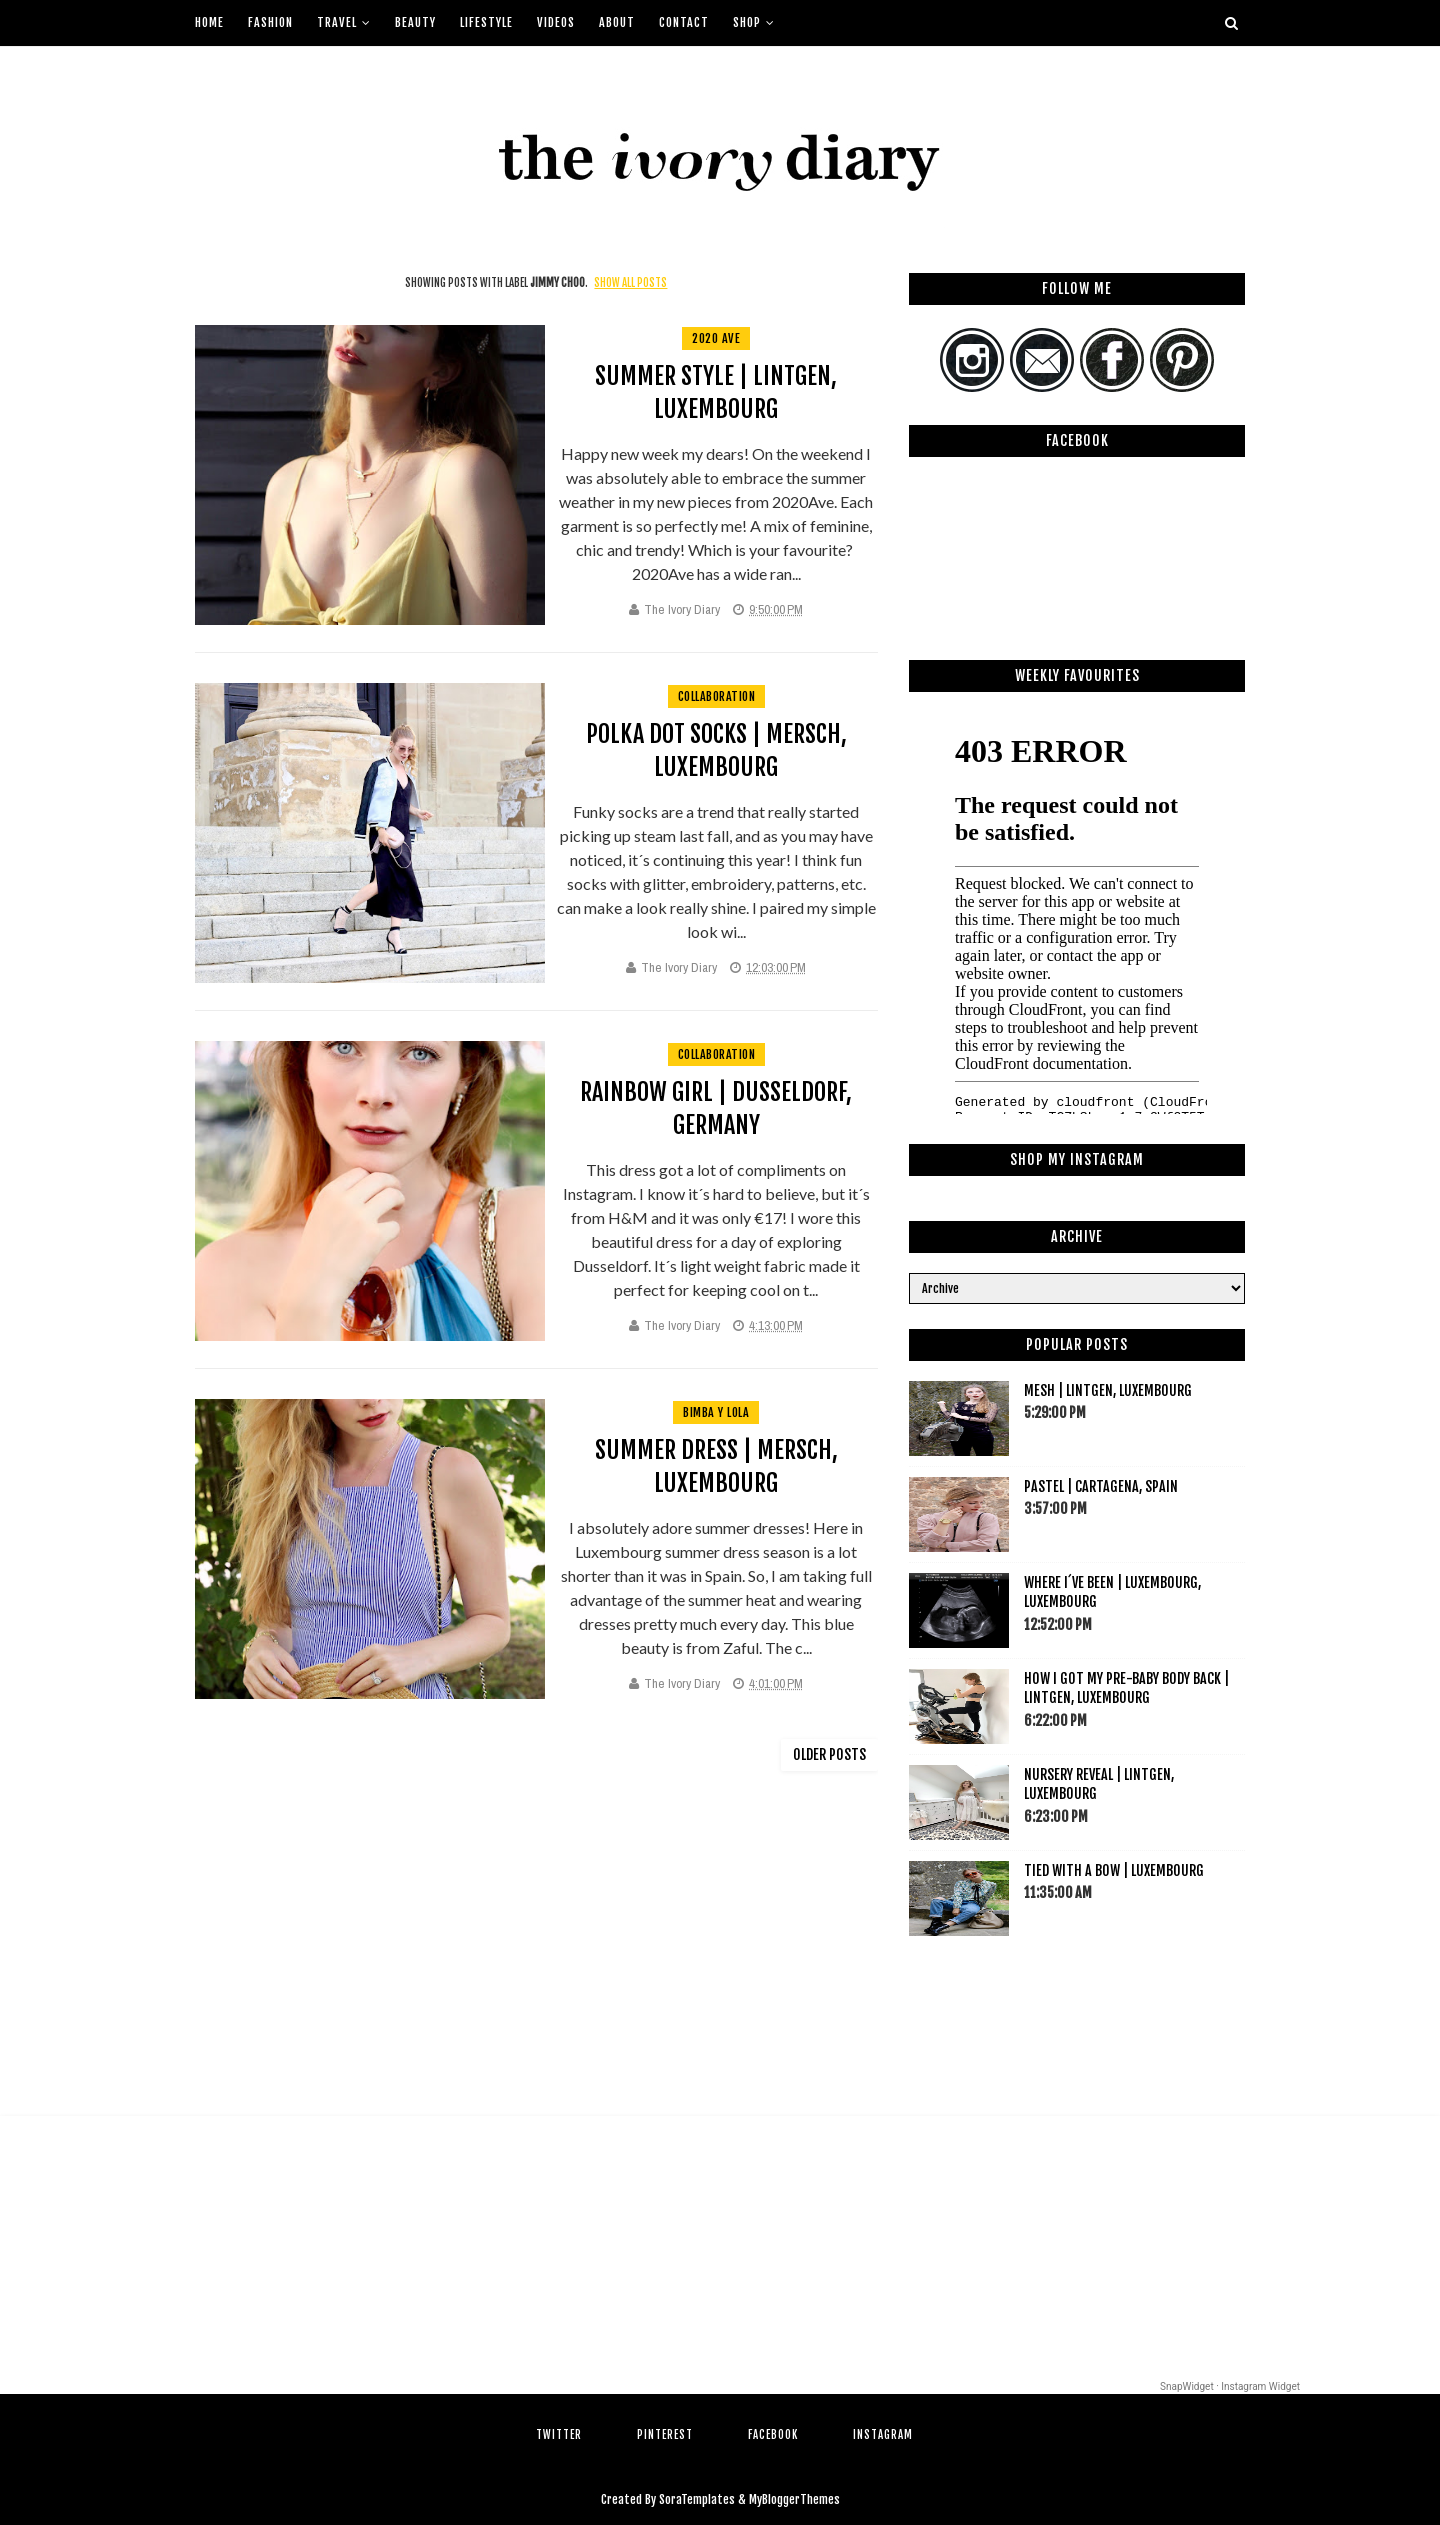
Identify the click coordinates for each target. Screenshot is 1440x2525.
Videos (556, 22)
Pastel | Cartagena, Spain (1101, 1486)
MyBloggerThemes (794, 2499)
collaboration (717, 696)
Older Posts (829, 1754)
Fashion (270, 22)
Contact (684, 22)
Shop (747, 22)
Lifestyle (486, 22)
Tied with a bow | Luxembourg (1114, 1870)
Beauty (415, 22)
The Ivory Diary (682, 609)
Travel (337, 22)
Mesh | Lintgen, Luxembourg (1108, 1390)
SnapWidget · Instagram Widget (1230, 2386)
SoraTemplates (697, 2499)
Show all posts (630, 283)
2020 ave (716, 338)
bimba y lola (716, 1412)
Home (209, 22)
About (617, 22)
